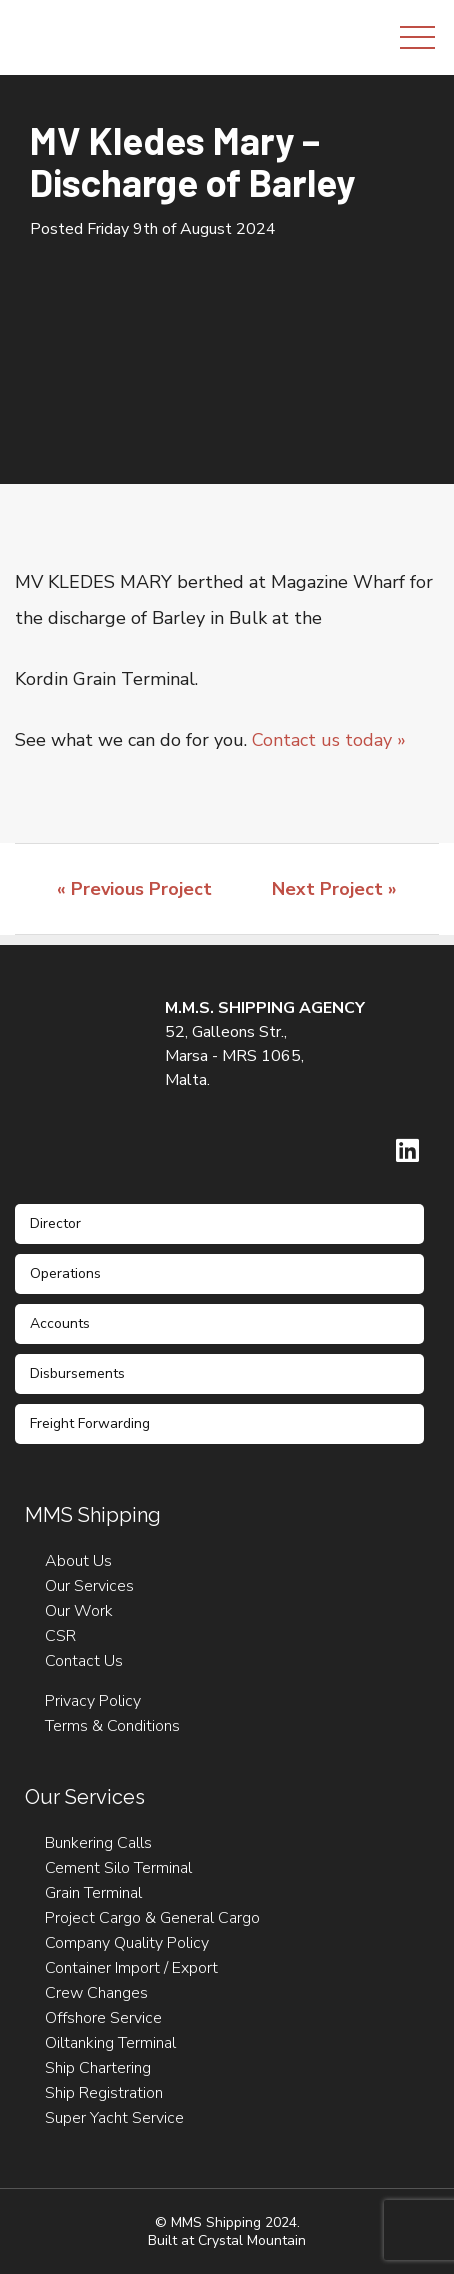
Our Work (79, 1611)
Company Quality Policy (127, 1943)
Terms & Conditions (112, 1726)
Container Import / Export (131, 1968)
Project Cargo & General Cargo (152, 1918)
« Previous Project (134, 889)
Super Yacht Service (114, 2118)
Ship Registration (104, 2093)
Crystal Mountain (252, 2240)
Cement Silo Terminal (118, 1868)
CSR (60, 1636)
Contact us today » (329, 740)
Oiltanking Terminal (110, 2043)
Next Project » (334, 889)
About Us (78, 1561)
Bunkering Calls (98, 1843)
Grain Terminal (93, 1893)
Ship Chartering (98, 2068)
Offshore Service (103, 2018)
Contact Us (84, 1661)
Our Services (89, 1586)
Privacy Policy (93, 1701)
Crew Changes (96, 1993)
